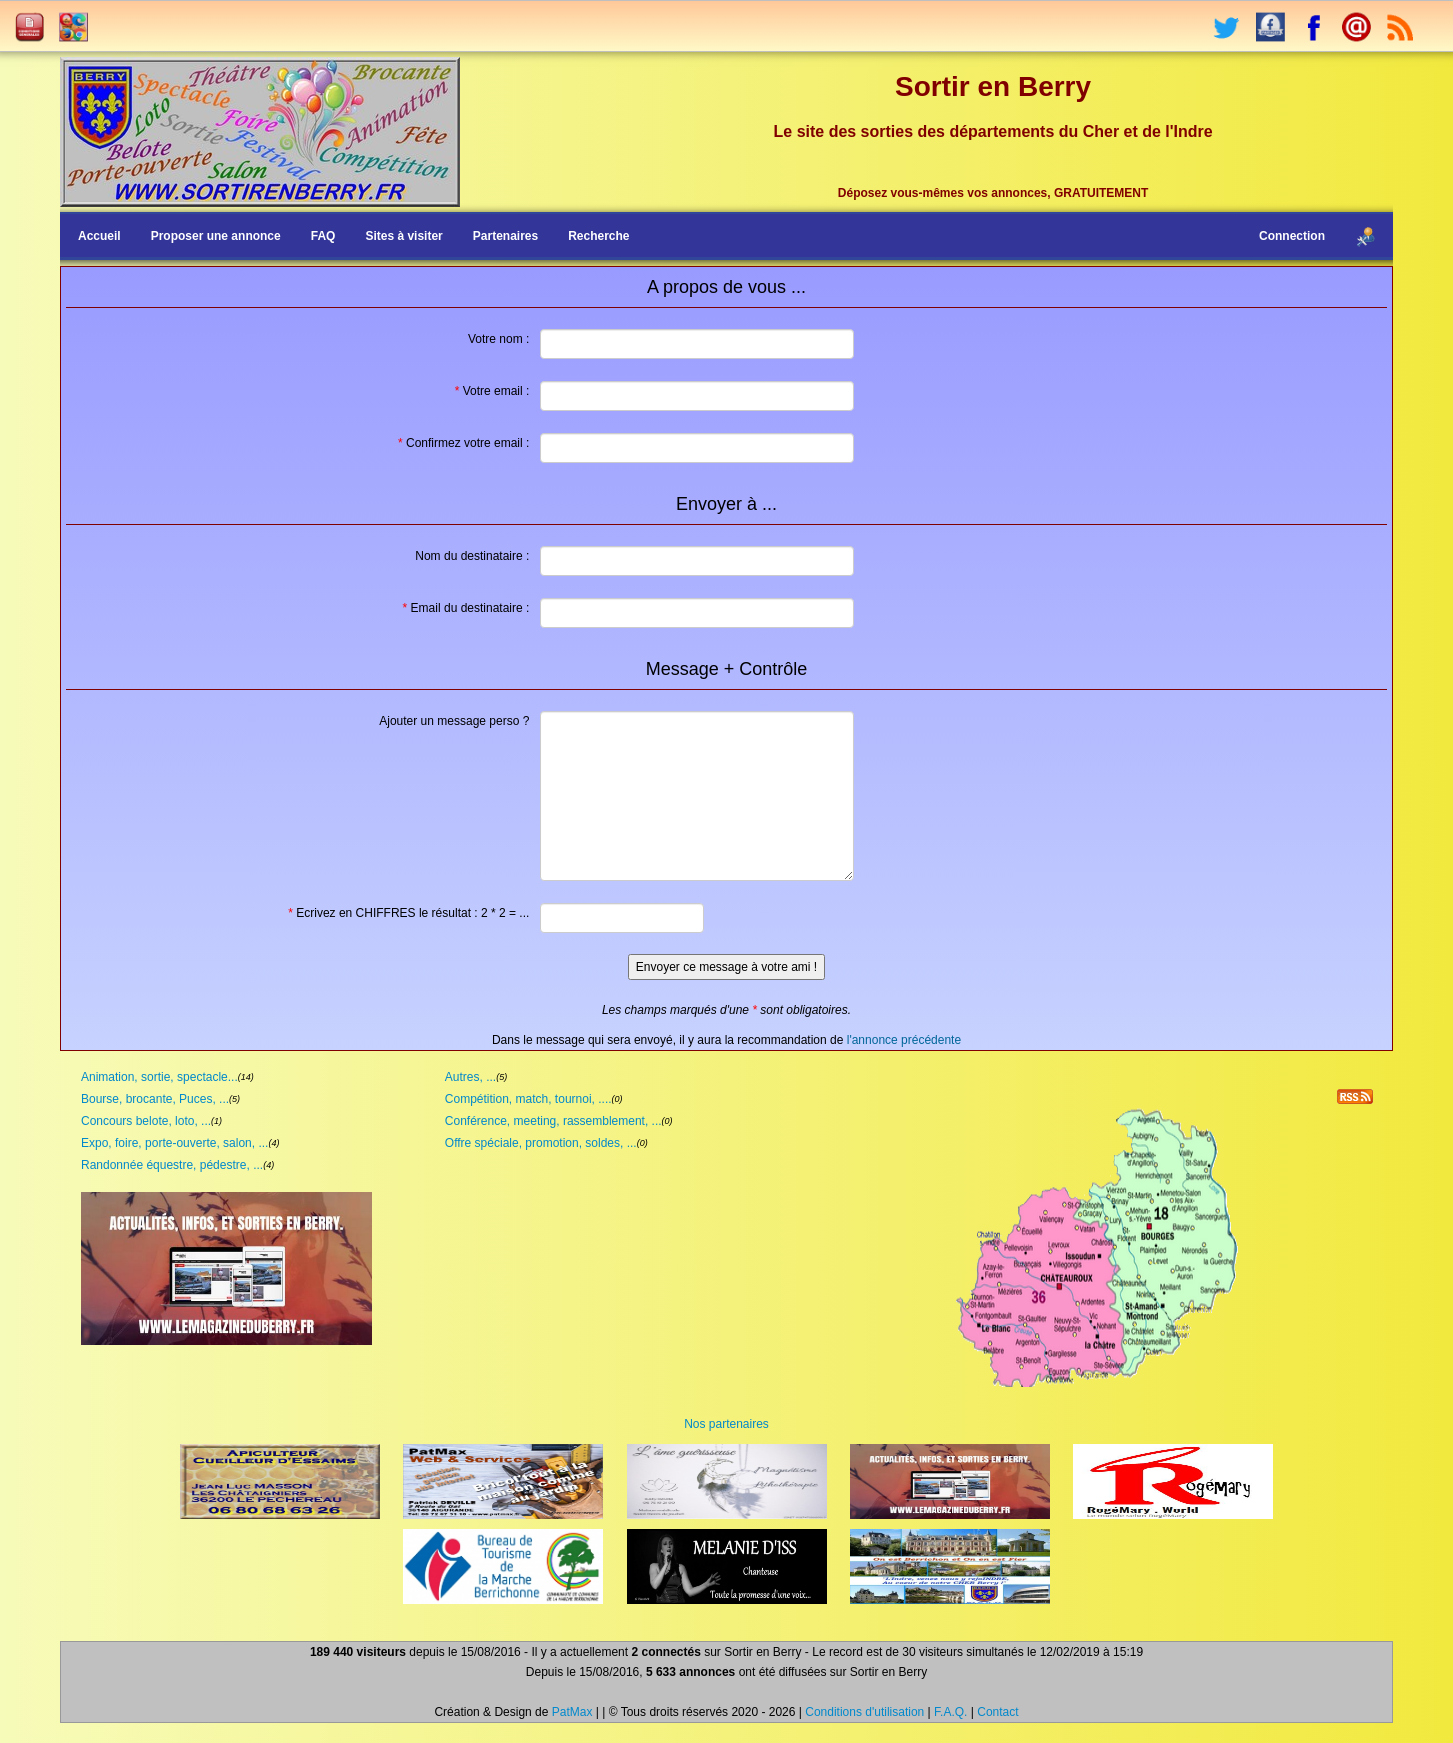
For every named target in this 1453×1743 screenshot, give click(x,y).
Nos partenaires (726, 1424)
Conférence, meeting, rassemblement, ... (553, 1121)
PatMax (572, 1712)
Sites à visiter (403, 236)
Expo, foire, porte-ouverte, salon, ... (174, 1143)
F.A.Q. (950, 1712)
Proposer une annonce (216, 236)
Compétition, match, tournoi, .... (528, 1099)
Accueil (99, 236)
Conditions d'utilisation (864, 1712)
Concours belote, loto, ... (146, 1121)
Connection (1292, 236)
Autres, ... (470, 1077)
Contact (997, 1712)
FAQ (323, 236)
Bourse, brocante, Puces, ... (155, 1099)
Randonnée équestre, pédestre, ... (172, 1165)
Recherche (598, 236)
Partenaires (505, 236)
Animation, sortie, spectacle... (159, 1077)
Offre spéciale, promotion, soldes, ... (541, 1143)
